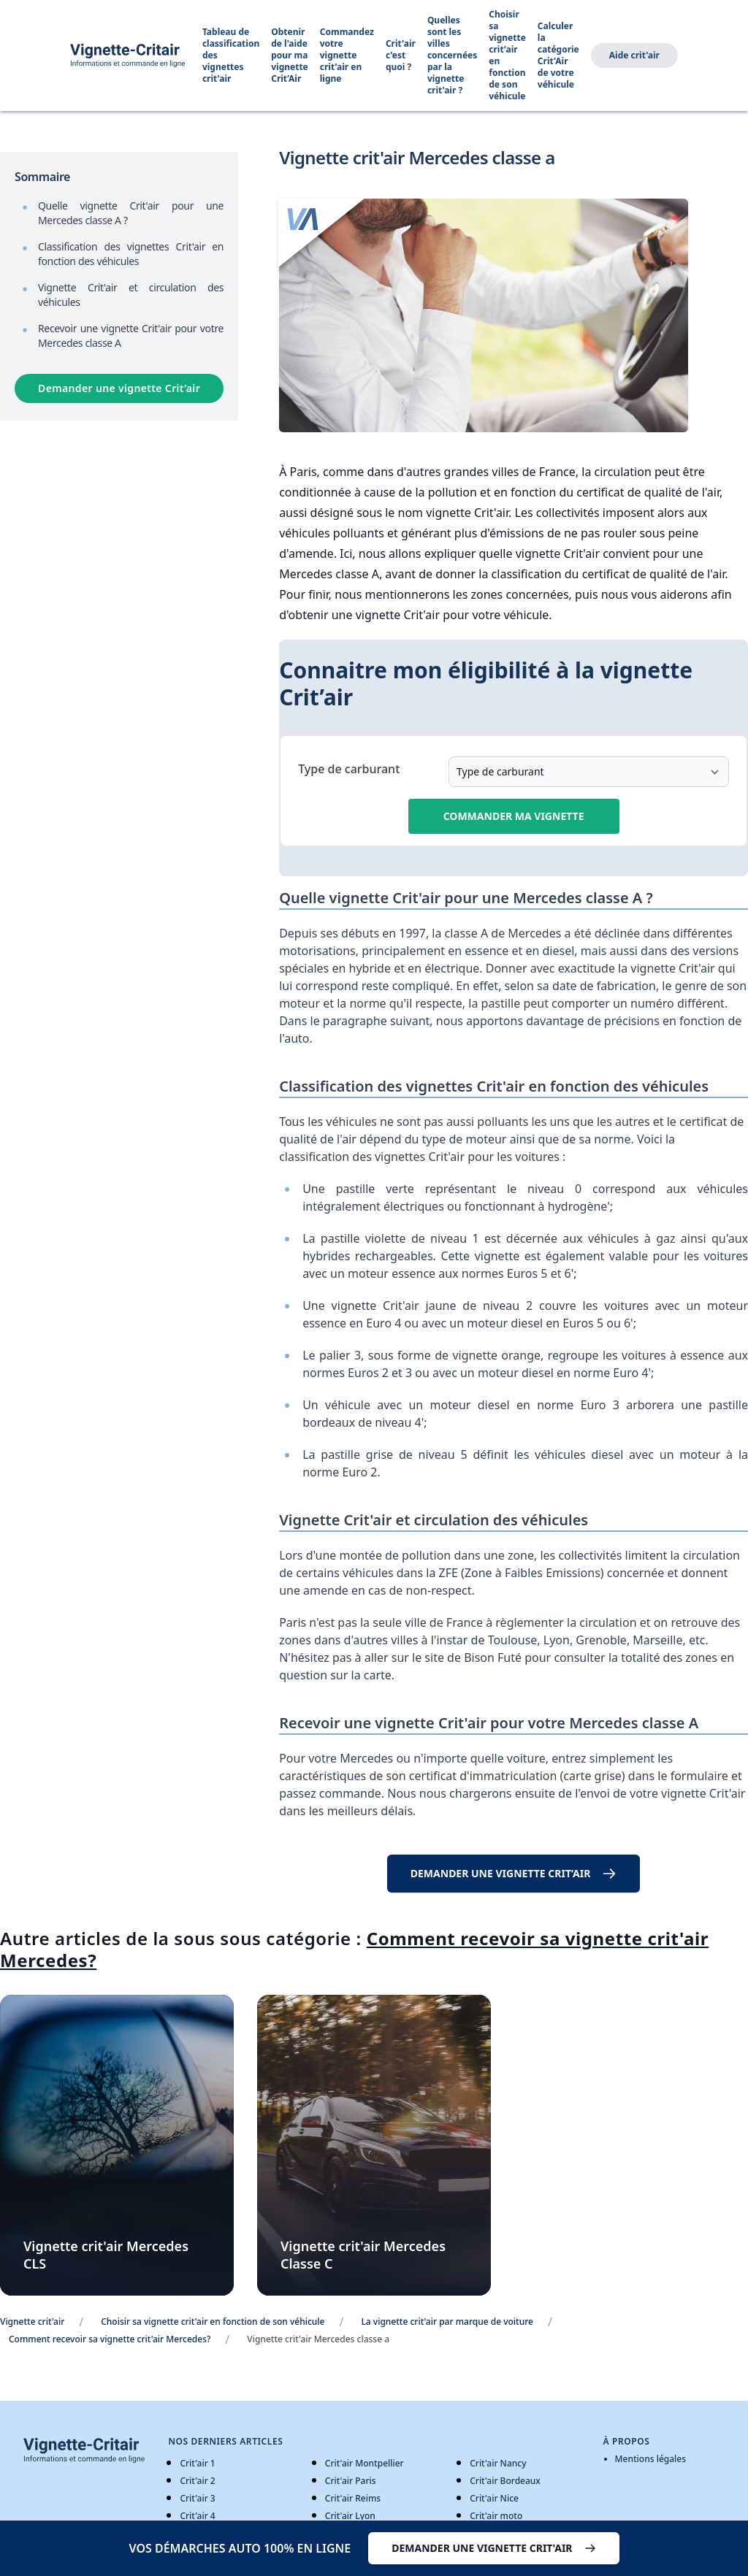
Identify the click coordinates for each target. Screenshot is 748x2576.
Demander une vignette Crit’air (119, 388)
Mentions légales (650, 2459)
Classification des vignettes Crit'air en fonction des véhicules (131, 253)
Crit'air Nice (494, 2498)
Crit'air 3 (197, 2498)
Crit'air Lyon (350, 2516)
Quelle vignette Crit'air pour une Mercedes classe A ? (131, 213)
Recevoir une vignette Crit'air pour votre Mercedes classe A (131, 335)
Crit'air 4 (197, 2516)
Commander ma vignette (513, 816)
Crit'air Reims (353, 2498)
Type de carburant (349, 769)
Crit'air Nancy (498, 2463)
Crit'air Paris (350, 2481)
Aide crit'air (634, 55)
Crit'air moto (496, 2516)
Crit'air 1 (197, 2463)
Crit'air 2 (197, 2481)
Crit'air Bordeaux (505, 2481)
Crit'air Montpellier (364, 2463)
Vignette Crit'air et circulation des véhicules (131, 294)
